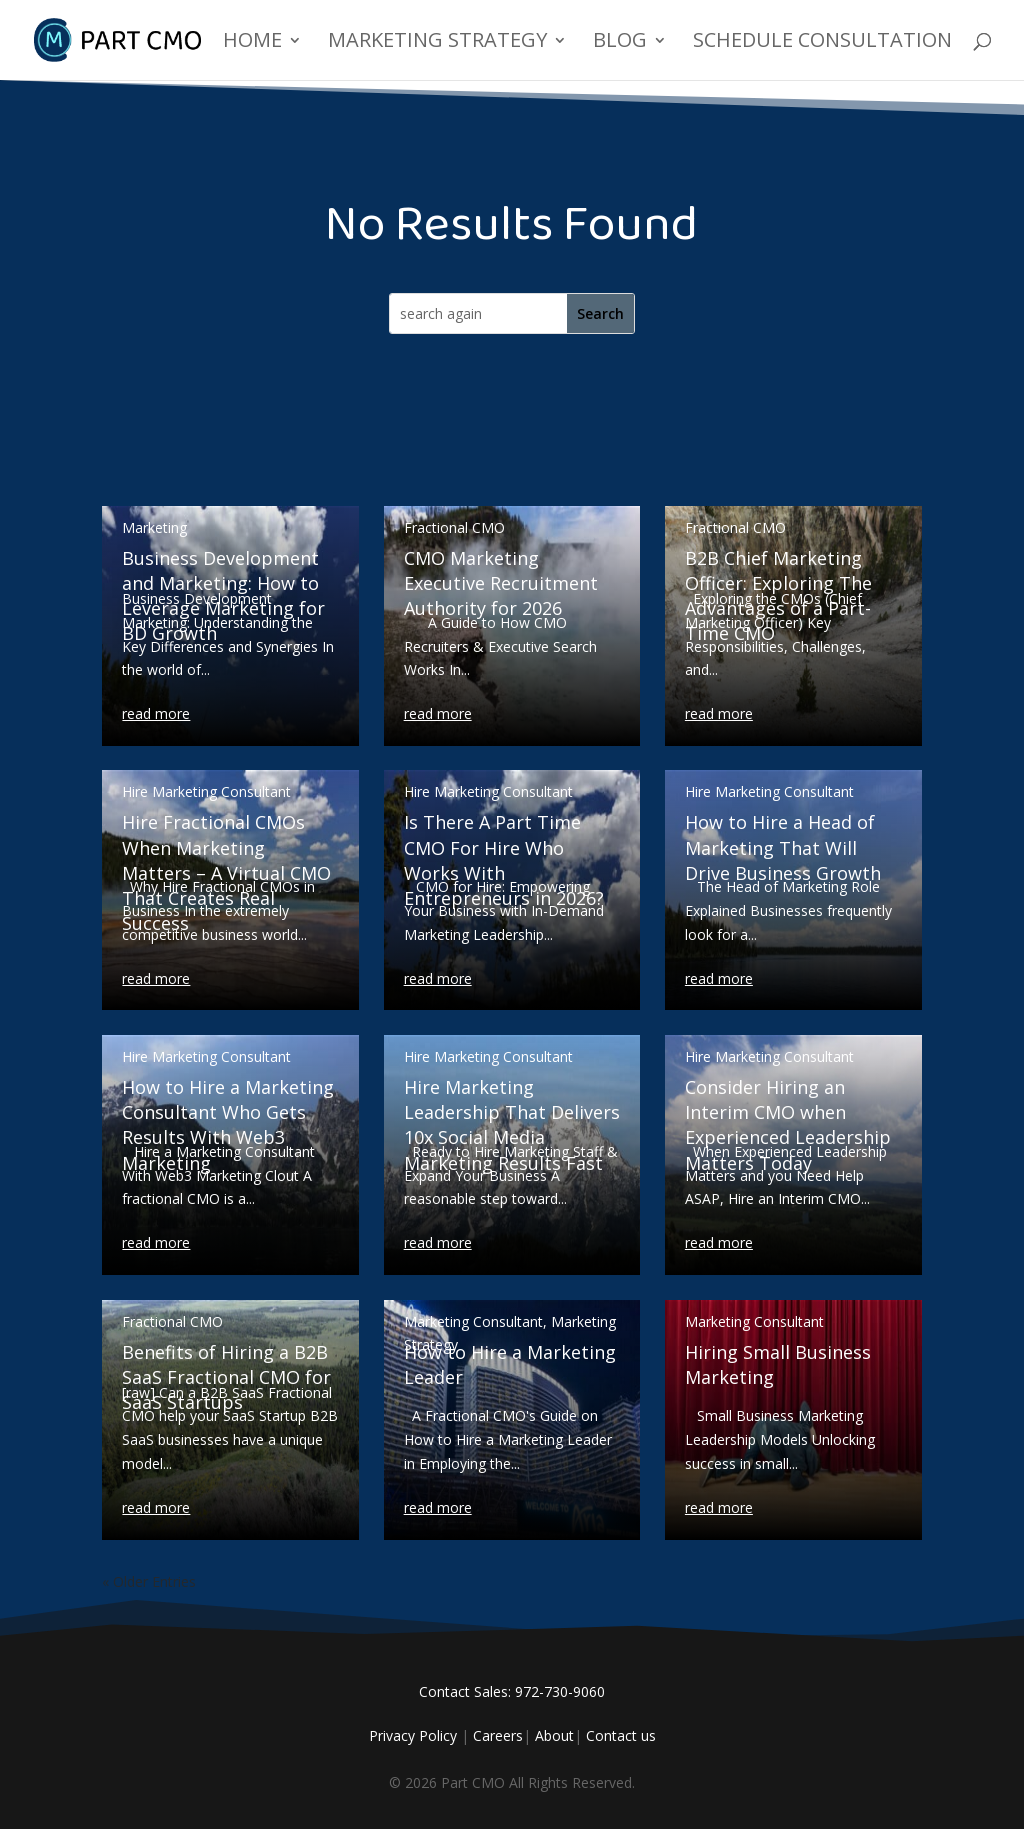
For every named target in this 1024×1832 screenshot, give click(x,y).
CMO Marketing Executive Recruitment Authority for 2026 (501, 583)
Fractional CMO (172, 1321)
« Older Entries (149, 1581)
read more (156, 713)
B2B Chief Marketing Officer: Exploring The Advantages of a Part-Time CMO (778, 596)
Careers (498, 1735)
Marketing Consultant (473, 1321)
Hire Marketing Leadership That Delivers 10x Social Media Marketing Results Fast (512, 1125)
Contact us (621, 1735)
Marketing (154, 527)
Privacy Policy (413, 1735)
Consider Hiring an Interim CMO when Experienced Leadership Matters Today (788, 1125)
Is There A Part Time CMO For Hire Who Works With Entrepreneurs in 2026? (504, 860)
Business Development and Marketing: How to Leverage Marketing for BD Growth (223, 596)
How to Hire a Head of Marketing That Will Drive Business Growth (783, 847)
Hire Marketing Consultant (206, 791)
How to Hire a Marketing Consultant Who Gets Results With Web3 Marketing (228, 1125)
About (554, 1735)
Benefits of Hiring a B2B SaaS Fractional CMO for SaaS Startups (226, 1377)
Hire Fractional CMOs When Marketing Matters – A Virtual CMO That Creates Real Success (226, 872)
